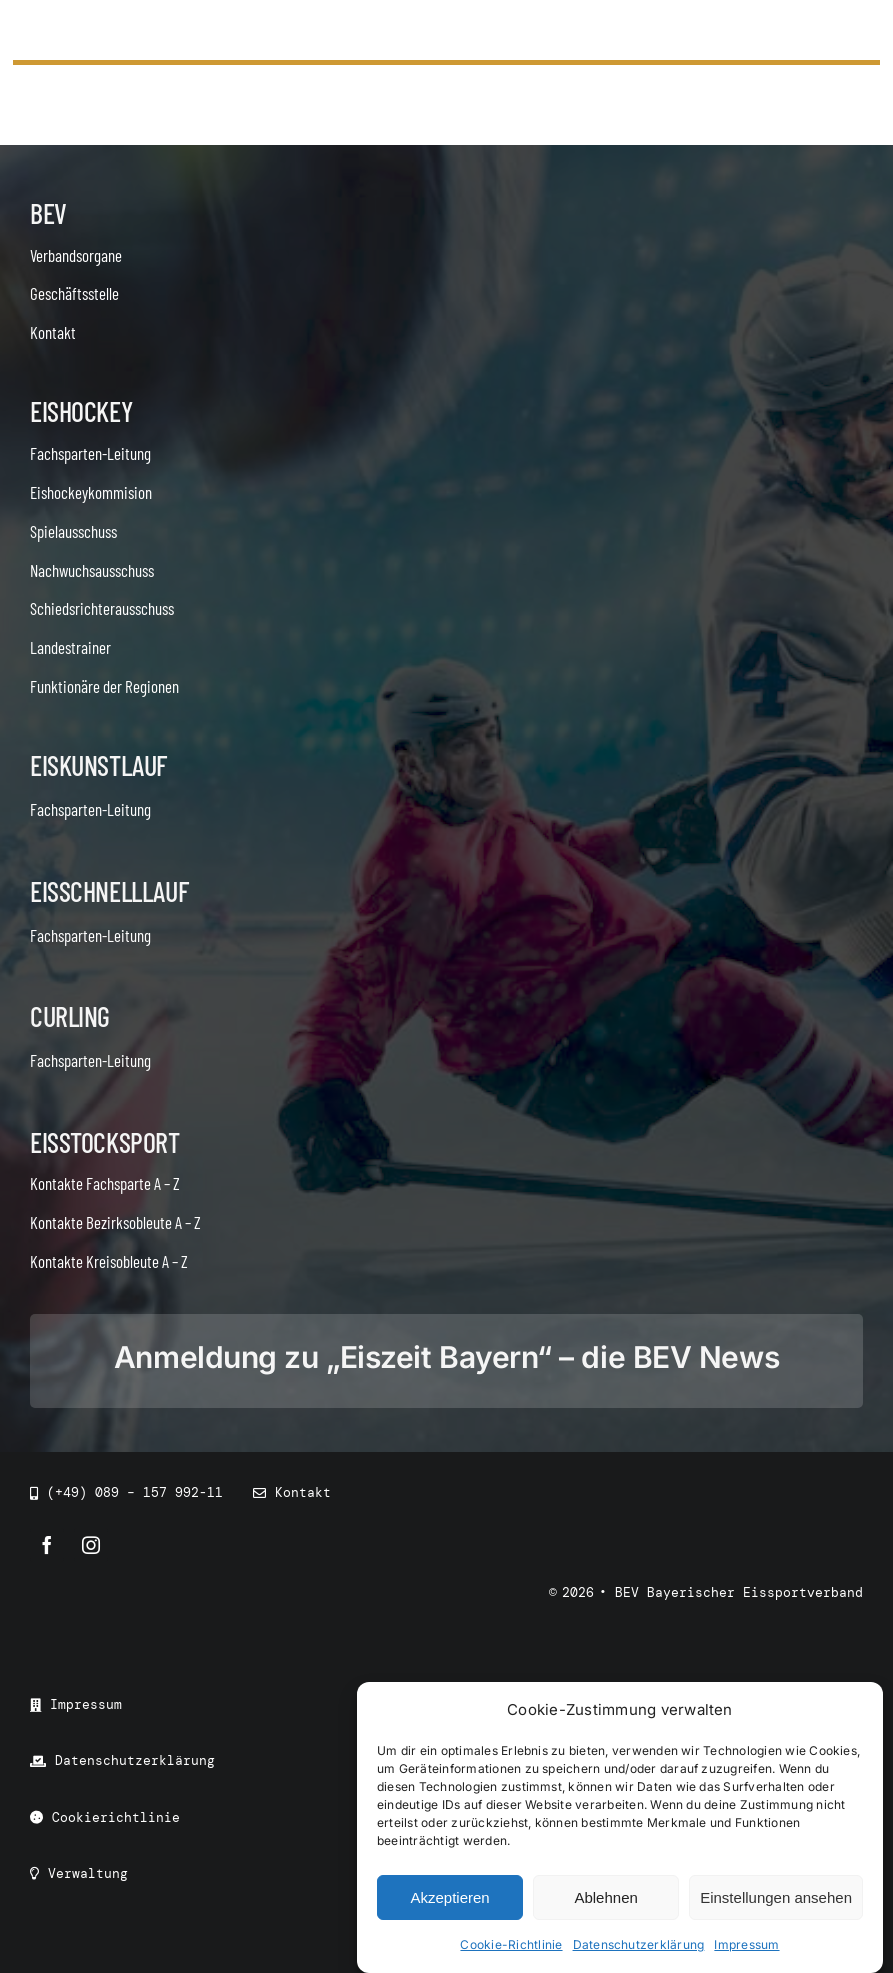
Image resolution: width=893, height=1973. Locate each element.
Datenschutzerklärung (639, 1944)
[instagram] (91, 1545)
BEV (48, 213)
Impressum (746, 1944)
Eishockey (81, 411)
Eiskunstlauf (98, 765)
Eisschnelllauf (109, 891)
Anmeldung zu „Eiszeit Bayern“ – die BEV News (446, 1357)
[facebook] (47, 1545)
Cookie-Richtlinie (511, 1944)
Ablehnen (605, 1897)
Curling (70, 1016)
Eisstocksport (105, 1142)
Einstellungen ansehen (776, 1897)
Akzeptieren (449, 1897)
